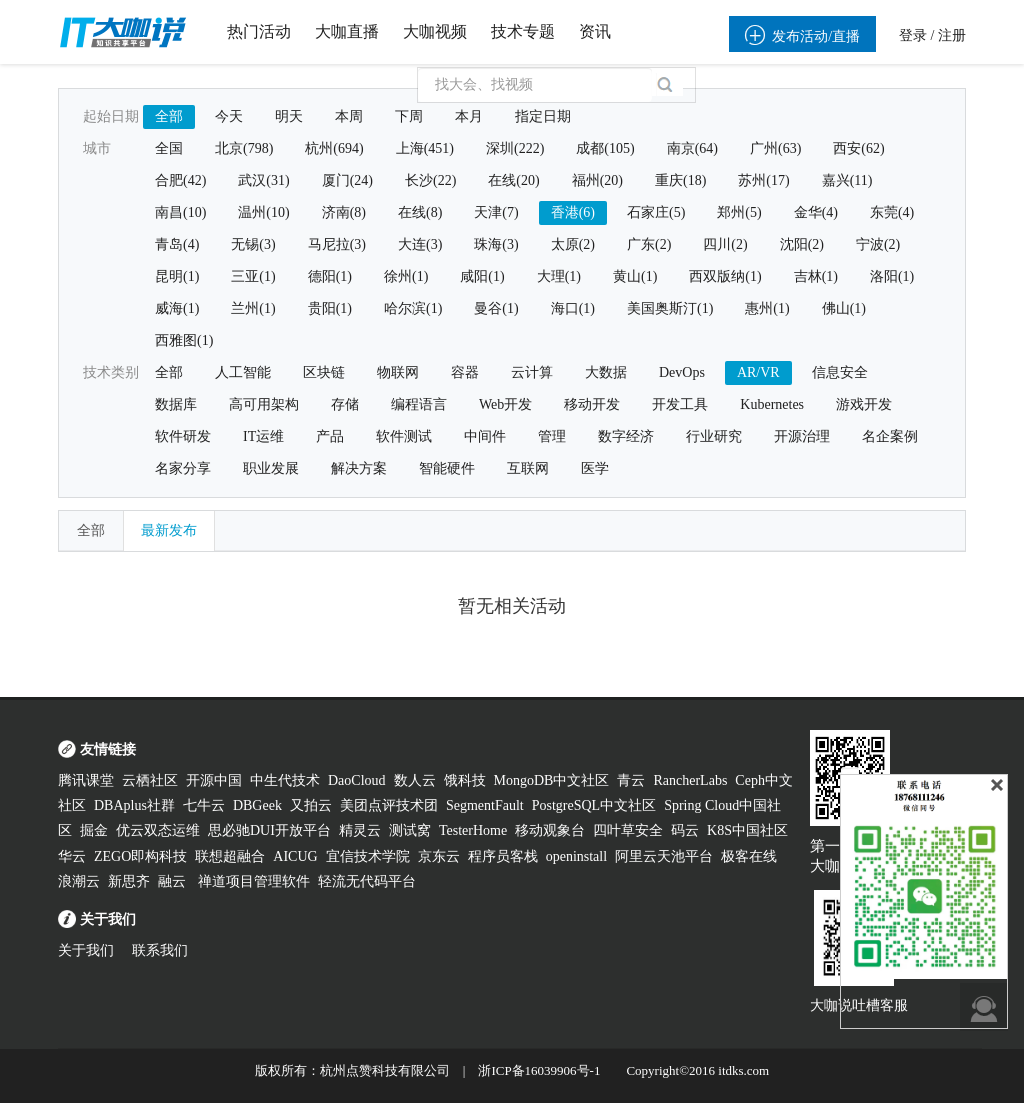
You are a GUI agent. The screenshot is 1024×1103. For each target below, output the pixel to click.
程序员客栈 (503, 856)
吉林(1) (816, 276)
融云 (174, 881)
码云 (685, 830)
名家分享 (183, 468)
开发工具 (680, 404)
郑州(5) (739, 212)
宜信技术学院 (368, 856)
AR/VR (758, 372)
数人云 (415, 780)
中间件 (485, 436)
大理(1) (559, 276)
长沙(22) (430, 180)
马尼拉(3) (337, 244)
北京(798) (244, 148)
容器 (465, 372)
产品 (330, 436)
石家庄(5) (656, 212)
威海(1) (177, 308)
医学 (595, 468)
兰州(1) (253, 308)
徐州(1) (406, 276)
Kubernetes (772, 404)
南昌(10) (180, 212)
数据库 (176, 404)
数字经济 (626, 436)
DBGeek (257, 805)
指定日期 (543, 116)
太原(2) (573, 244)
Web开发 (505, 404)
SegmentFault (485, 805)
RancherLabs (690, 780)
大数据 (606, 372)
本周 (349, 116)
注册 (952, 35)
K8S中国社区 (747, 830)
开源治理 (802, 436)
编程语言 (419, 404)
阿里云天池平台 (664, 856)
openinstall (576, 856)
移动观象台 (550, 830)
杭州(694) (334, 148)
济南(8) (344, 212)
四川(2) (725, 244)
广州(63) (775, 148)
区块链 (324, 372)
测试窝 (410, 830)
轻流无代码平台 (367, 881)
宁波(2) (878, 244)
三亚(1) (253, 276)
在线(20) (513, 180)
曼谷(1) (496, 308)
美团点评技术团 (389, 805)
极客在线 (749, 856)
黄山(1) (635, 276)
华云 (72, 856)
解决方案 (359, 468)
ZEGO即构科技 (140, 856)
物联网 (398, 372)
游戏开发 (864, 404)
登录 (913, 35)
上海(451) (425, 148)
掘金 (94, 830)
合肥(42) (180, 180)
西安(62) (858, 148)
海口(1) (573, 308)
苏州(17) (763, 180)
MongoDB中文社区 (552, 780)
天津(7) (496, 212)
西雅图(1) (184, 340)
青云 (631, 780)
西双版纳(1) (725, 276)
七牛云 (204, 805)
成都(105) (605, 148)
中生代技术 (285, 780)
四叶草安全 (628, 830)
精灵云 (360, 830)
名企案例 (890, 436)
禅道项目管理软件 (254, 881)
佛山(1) (844, 308)
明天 (289, 116)
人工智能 (243, 372)
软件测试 (404, 436)
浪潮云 (79, 881)
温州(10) (263, 212)
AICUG (295, 856)
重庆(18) (680, 180)
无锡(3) (253, 244)
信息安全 (840, 372)
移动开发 (592, 404)
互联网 (528, 468)
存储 (345, 404)
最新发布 (169, 530)
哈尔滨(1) (413, 308)
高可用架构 (264, 404)
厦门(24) (347, 180)
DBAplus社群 (134, 805)
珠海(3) (496, 244)
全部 (169, 116)
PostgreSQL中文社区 (594, 805)
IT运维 (263, 436)
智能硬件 (447, 468)
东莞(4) (892, 212)
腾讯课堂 (86, 780)
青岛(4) (177, 244)
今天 (229, 116)
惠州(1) (767, 308)
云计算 (532, 372)
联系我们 (160, 950)
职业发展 (271, 468)
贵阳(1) (330, 308)
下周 (409, 116)
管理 (552, 436)
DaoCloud (357, 780)
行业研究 (714, 436)
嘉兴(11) (847, 180)
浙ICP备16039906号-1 (539, 1070)
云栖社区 (150, 780)
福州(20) (597, 180)
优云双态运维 (158, 830)
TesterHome (473, 830)
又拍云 (311, 805)
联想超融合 (230, 856)
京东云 (439, 856)
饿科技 (465, 780)
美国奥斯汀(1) (670, 308)
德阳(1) (330, 276)
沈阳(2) (802, 244)
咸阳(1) (482, 276)
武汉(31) (263, 180)
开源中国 (214, 780)
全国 (169, 148)
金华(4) (816, 212)
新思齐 (129, 881)
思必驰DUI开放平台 (269, 830)
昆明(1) (177, 276)
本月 (469, 116)
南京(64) (692, 148)
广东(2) (649, 244)
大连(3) (420, 244)
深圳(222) (515, 148)
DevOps (682, 372)
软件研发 (183, 436)
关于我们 (86, 950)
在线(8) (420, 212)
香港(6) (573, 212)
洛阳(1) (892, 276)
